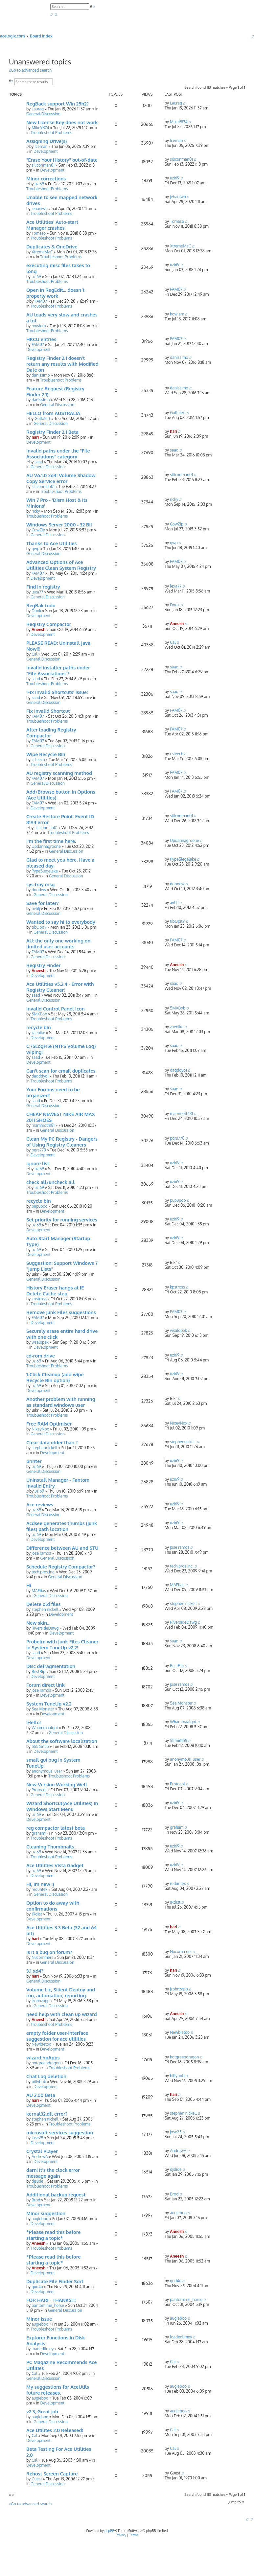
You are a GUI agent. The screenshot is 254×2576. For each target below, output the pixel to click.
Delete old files (43, 1604)
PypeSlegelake (45, 871)
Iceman (41, 146)
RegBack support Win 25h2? (57, 103)
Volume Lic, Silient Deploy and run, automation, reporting (60, 1992)
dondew (39, 889)
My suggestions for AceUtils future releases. (57, 2390)
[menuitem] (51, 14)
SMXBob (39, 1013)
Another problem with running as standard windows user (60, 1402)
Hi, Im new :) (40, 1884)
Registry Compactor (48, 624)
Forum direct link (45, 1685)
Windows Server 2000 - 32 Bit (59, 524)
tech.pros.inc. (43, 1571)
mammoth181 (43, 1125)
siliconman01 (43, 165)
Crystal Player (42, 2151)
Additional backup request (55, 2194)
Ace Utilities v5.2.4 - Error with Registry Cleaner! (60, 987)
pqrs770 (39, 1150)
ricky (36, 511)
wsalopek (40, 1342)
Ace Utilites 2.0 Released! (54, 2430)
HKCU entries (41, 339)
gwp (35, 548)
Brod (36, 2199)
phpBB (109, 2531)
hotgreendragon (46, 2062)
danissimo (41, 375)
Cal (34, 654)
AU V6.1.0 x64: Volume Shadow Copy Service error (61, 478)
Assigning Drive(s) (46, 141)
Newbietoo (41, 2044)
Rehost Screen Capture (52, 2473)
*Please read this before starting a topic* (53, 2235)
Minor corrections (46, 178)
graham (38, 1833)
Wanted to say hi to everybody (60, 922)
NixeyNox (40, 1429)
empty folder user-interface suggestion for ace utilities (57, 2036)
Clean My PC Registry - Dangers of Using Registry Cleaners (62, 1142)
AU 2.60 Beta (40, 2095)
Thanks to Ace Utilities (51, 543)
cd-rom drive (40, 1355)
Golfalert (42, 418)
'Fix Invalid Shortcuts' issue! (57, 692)
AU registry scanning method (59, 773)
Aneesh (38, 629)
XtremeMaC (42, 251)
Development (46, 151)
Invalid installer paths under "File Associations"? (58, 670)
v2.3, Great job (42, 2411)
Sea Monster (43, 1708)
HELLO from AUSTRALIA (53, 413)
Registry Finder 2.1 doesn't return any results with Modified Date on (62, 364)
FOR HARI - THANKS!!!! (51, 2300)
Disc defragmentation (50, 1666)
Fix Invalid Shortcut (48, 711)
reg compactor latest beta (55, 1828)
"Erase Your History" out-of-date (62, 160)
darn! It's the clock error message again (53, 2173)
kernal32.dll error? (46, 2114)
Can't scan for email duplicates (61, 1071)
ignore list (37, 1163)
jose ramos (41, 1553)
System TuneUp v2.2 (48, 1703)
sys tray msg (40, 884)
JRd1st (37, 1914)
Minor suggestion (45, 2213)
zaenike (38, 1032)
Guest (37, 2478)
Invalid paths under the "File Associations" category (58, 453)
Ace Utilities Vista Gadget (54, 1865)
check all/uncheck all (50, 1182)
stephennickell (45, 1447)
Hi (28, 1585)
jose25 (37, 2137)
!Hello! (33, 1722)
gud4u (37, 2286)
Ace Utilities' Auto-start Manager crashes (52, 225)
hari (35, 437)
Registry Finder (43, 965)
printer (34, 1461)
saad (39, 461)
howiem (39, 325)
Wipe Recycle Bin (45, 754)
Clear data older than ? (52, 1442)
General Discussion (43, 113)
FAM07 (41, 301)
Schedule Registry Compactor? (60, 1566)
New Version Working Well (56, 1784)
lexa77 (37, 592)
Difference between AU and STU (62, 1548)
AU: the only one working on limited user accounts (58, 943)
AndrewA (40, 2156)
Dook (36, 610)
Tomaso (39, 233)
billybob (39, 2081)
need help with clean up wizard (61, 2014)
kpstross (39, 1298)
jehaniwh (39, 208)
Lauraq (38, 108)
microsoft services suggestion (59, 2132)
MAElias (39, 1590)
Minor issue (39, 2319)
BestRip (38, 1671)
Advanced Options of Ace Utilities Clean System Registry (61, 565)
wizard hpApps (43, 2057)
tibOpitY (39, 927)
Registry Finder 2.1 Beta (52, 432)
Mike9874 (40, 127)
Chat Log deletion (46, 2076)
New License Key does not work (62, 122)
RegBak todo (41, 605)
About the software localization (61, 1741)
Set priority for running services (61, 1219)
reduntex (39, 1889)
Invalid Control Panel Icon (55, 1008)
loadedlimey (43, 2348)
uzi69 (39, 183)
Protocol (39, 1789)
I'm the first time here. (51, 841)
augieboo (40, 2218)
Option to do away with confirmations (52, 1906)
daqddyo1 (40, 1076)
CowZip (38, 529)
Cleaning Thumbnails (50, 1846)
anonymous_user (47, 1771)
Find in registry (43, 587)
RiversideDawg (45, 1628)
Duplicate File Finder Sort (54, 2281)
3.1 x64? (34, 1971)
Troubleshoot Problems (51, 132)
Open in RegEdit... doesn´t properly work (55, 293)
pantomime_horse (48, 2305)
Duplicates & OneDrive (52, 246)
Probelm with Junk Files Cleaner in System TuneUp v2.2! (62, 1644)
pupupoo (39, 1206)
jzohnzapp (41, 2000)
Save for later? (42, 903)
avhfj (36, 908)
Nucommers (42, 1957)
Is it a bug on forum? (49, 1952)
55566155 (40, 1746)
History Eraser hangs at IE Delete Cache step (55, 1290)
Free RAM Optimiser (49, 1424)
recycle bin (38, 1027)
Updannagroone (46, 846)
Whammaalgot (45, 1727)
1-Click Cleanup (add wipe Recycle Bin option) (55, 1377)
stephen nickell (45, 1609)
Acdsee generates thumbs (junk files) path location (61, 1526)
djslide (37, 2181)
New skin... (38, 1623)
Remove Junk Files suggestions (61, 1312)
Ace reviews (39, 1504)
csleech (38, 759)
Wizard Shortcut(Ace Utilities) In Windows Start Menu (62, 1806)
